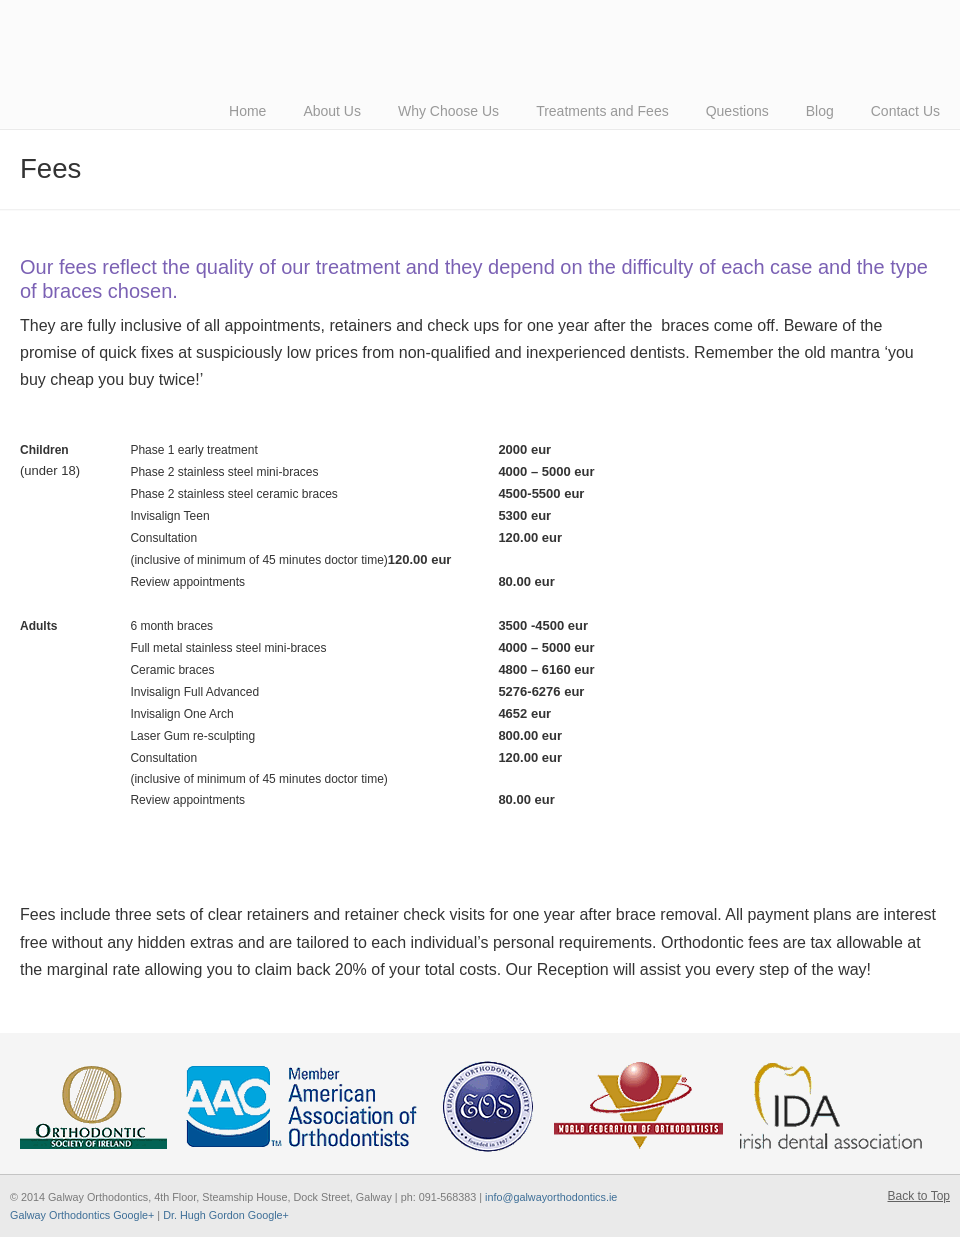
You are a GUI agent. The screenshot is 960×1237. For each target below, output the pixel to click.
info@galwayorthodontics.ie (551, 1197)
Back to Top (919, 1196)
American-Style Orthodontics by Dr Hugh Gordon (300, 16)
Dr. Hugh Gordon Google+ (226, 1215)
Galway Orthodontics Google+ (82, 1215)
